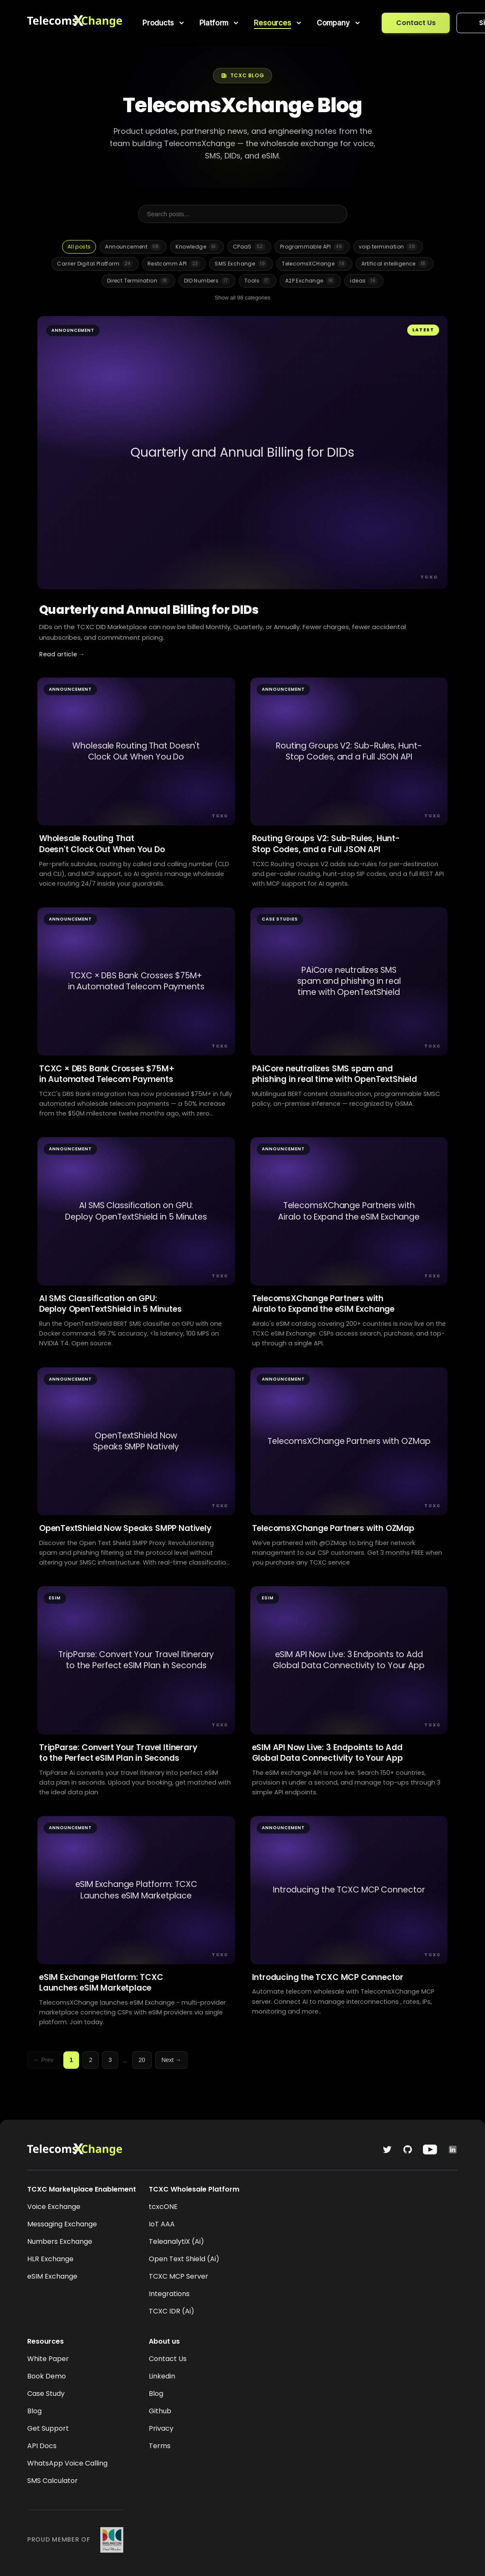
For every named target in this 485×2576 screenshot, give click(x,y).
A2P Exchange (310, 281)
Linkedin (162, 2376)
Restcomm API (174, 264)
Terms (159, 2446)
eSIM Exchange (52, 2276)
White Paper (48, 2359)
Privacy (161, 2428)
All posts (79, 246)
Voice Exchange (53, 2207)
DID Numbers (207, 281)
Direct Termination (138, 281)
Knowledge (197, 247)
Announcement (133, 247)
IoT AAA (162, 2224)
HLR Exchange (50, 2259)
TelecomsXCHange (314, 264)
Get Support (48, 2428)
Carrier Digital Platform (95, 264)
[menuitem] (164, 23)
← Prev (44, 2059)
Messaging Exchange (62, 2224)
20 (142, 2059)
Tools (257, 281)
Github (160, 2411)
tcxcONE (163, 2207)
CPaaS (249, 247)
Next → (172, 2059)
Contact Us (416, 23)
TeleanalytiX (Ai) (176, 2241)
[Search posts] (242, 214)
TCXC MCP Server (178, 2276)
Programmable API (312, 247)
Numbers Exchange (59, 2241)
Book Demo (46, 2376)
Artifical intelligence (394, 264)
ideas (364, 281)
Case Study (46, 2393)
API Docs (42, 2446)
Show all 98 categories (242, 297)
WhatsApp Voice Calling (67, 2463)
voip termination (388, 247)
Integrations (169, 2294)
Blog (34, 2411)
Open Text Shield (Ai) (184, 2259)
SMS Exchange (241, 264)
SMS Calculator (52, 2481)
